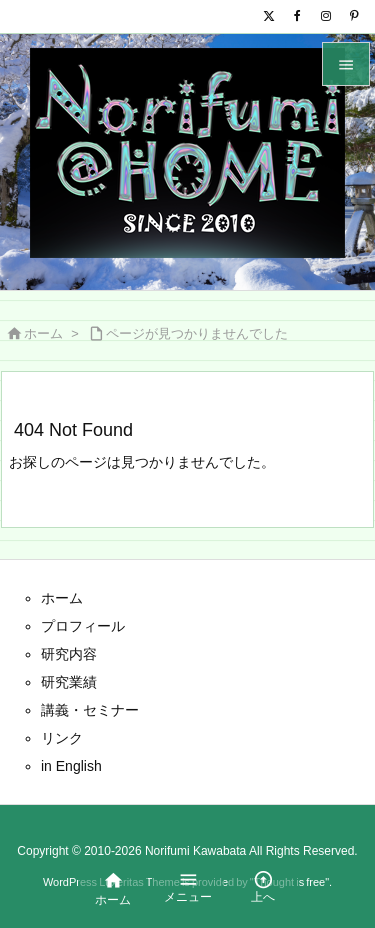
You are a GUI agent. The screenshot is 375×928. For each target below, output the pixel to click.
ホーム (43, 333)
